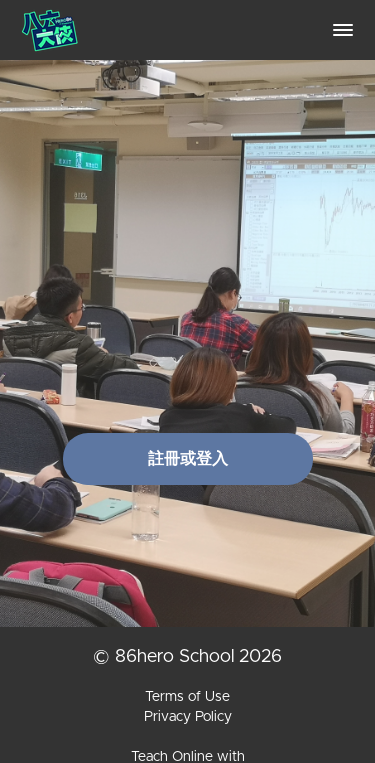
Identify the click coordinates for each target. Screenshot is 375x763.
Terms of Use (187, 697)
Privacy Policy (188, 717)
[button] (343, 30)
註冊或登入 (188, 459)
